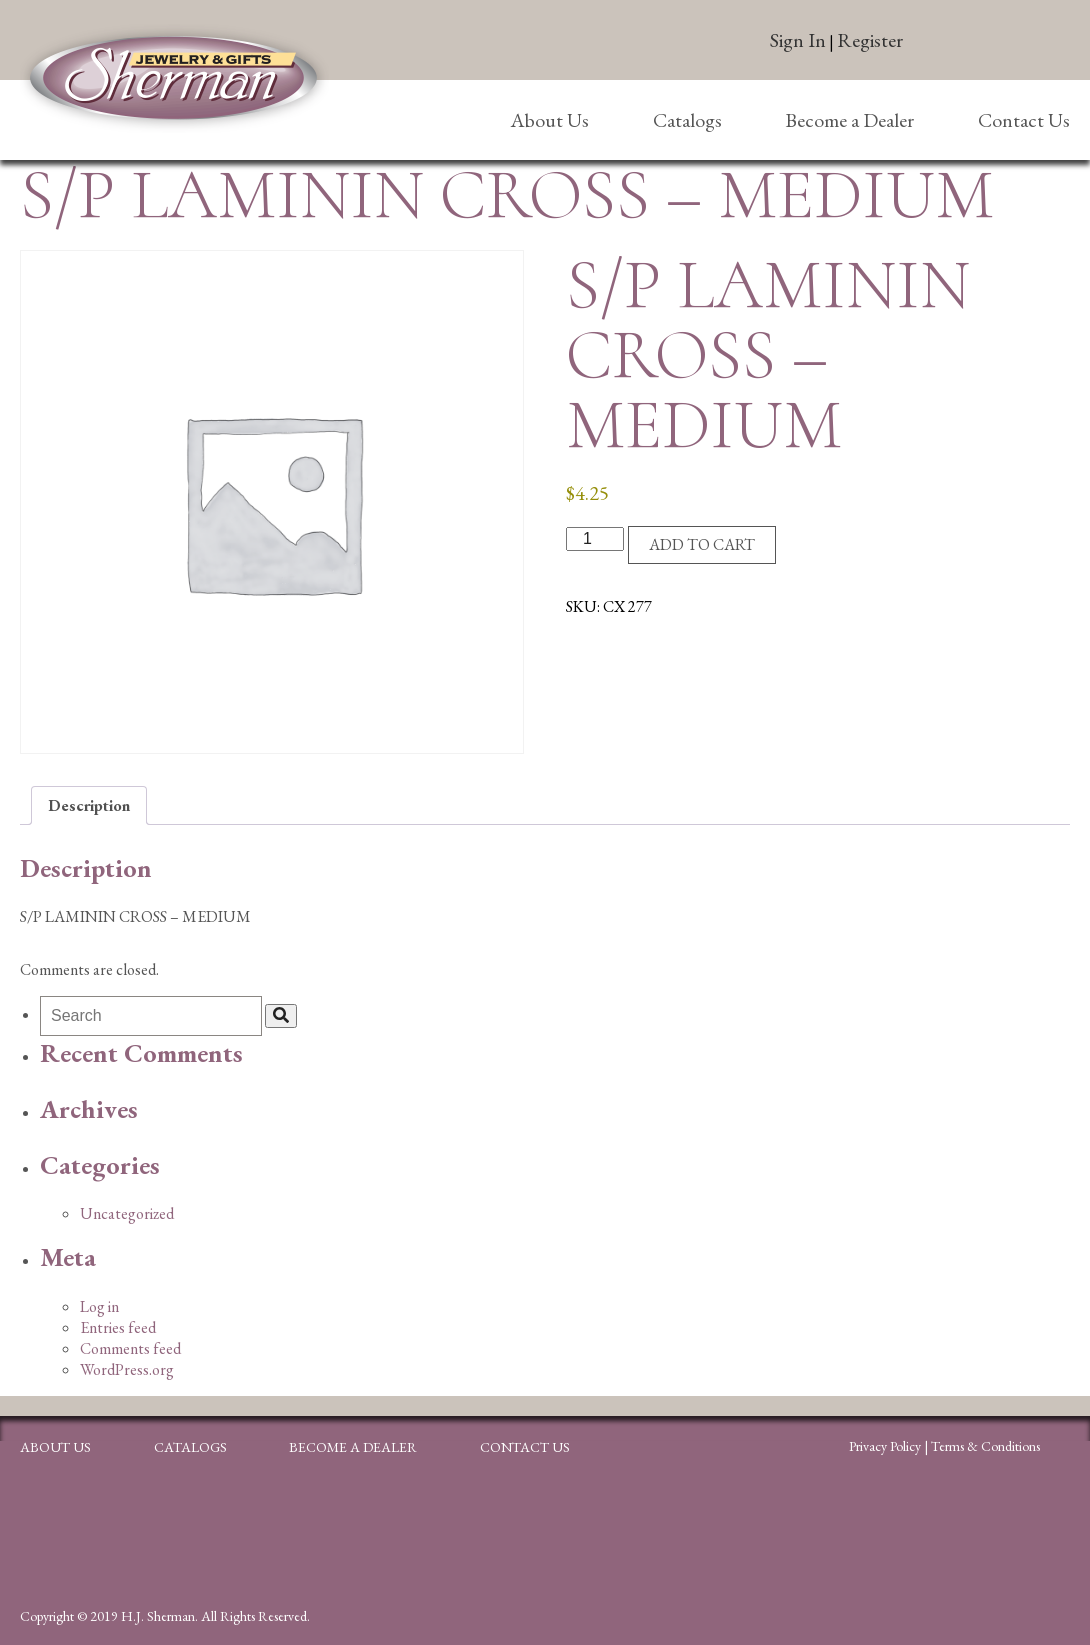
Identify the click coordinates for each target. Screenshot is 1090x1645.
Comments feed (130, 1348)
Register (870, 40)
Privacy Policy (885, 1446)
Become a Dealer (849, 120)
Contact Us (1024, 120)
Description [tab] (89, 805)
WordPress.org (127, 1369)
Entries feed (118, 1327)
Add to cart (702, 544)
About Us (549, 120)
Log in (99, 1306)
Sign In (798, 40)
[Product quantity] (595, 539)
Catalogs (687, 120)
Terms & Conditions (985, 1446)
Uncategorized (127, 1213)
